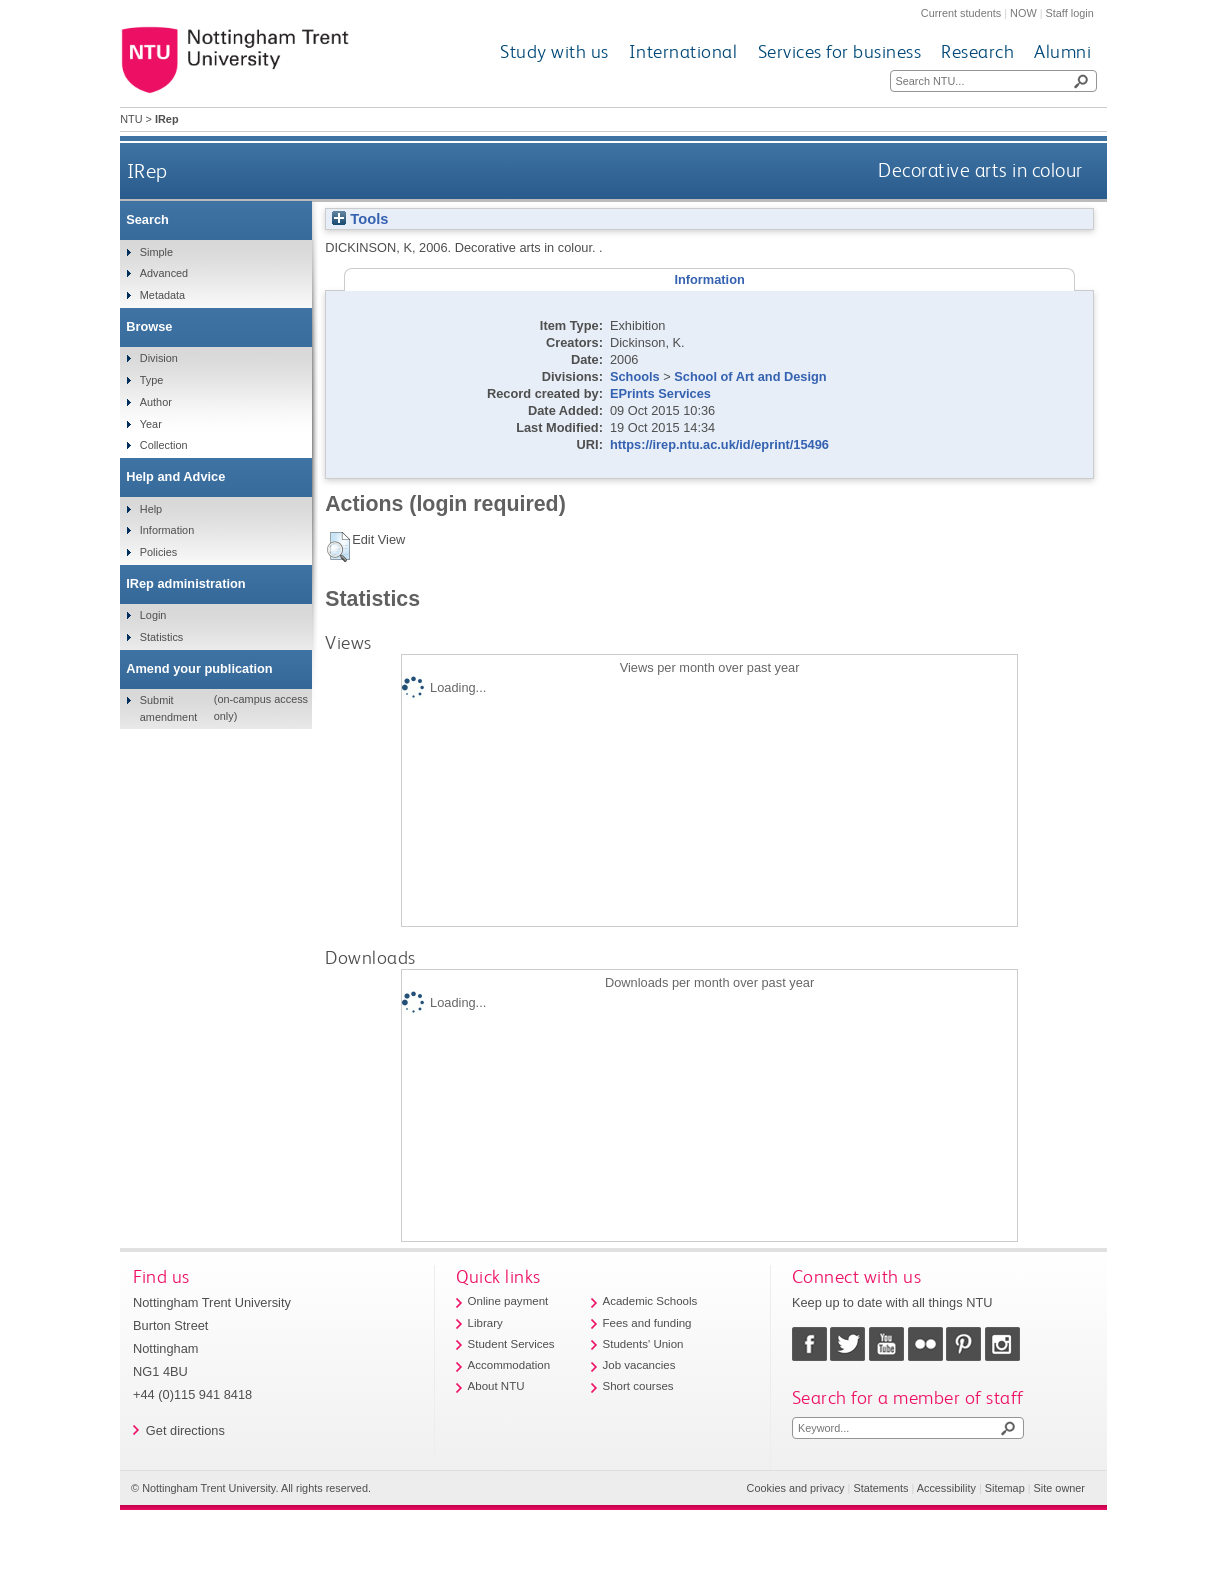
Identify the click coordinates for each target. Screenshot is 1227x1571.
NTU (131, 119)
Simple (156, 252)
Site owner (1059, 1488)
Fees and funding (647, 1323)
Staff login (1070, 13)
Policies (158, 552)
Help (151, 509)
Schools (635, 376)
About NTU (496, 1386)
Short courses (638, 1386)
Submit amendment (168, 708)
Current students (961, 13)
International (683, 51)
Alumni (1062, 51)
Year (151, 424)
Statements (880, 1488)
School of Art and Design (750, 376)
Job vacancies (639, 1365)
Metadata (162, 295)
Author (156, 402)
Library (485, 1323)
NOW (1023, 13)
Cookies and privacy (796, 1488)
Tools (360, 219)
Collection (164, 445)
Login (153, 615)
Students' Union (643, 1344)
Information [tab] (709, 279)
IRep (147, 170)
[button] (338, 547)
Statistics (162, 637)
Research (977, 51)
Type (152, 380)
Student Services (511, 1344)
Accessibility (946, 1488)
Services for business (840, 51)
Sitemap (1005, 1488)
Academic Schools (650, 1301)
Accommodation (509, 1365)
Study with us (554, 51)
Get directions (185, 1430)
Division (159, 358)
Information (167, 530)
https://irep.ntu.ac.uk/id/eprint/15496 (719, 444)
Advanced (164, 273)
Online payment (508, 1301)
